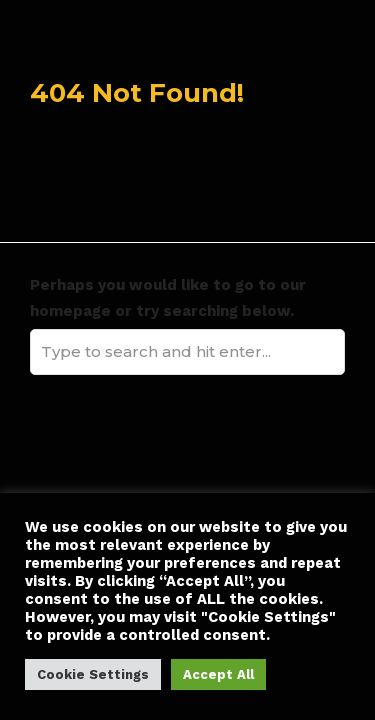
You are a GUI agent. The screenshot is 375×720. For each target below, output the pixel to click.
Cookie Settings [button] (93, 674)
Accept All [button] (218, 674)
